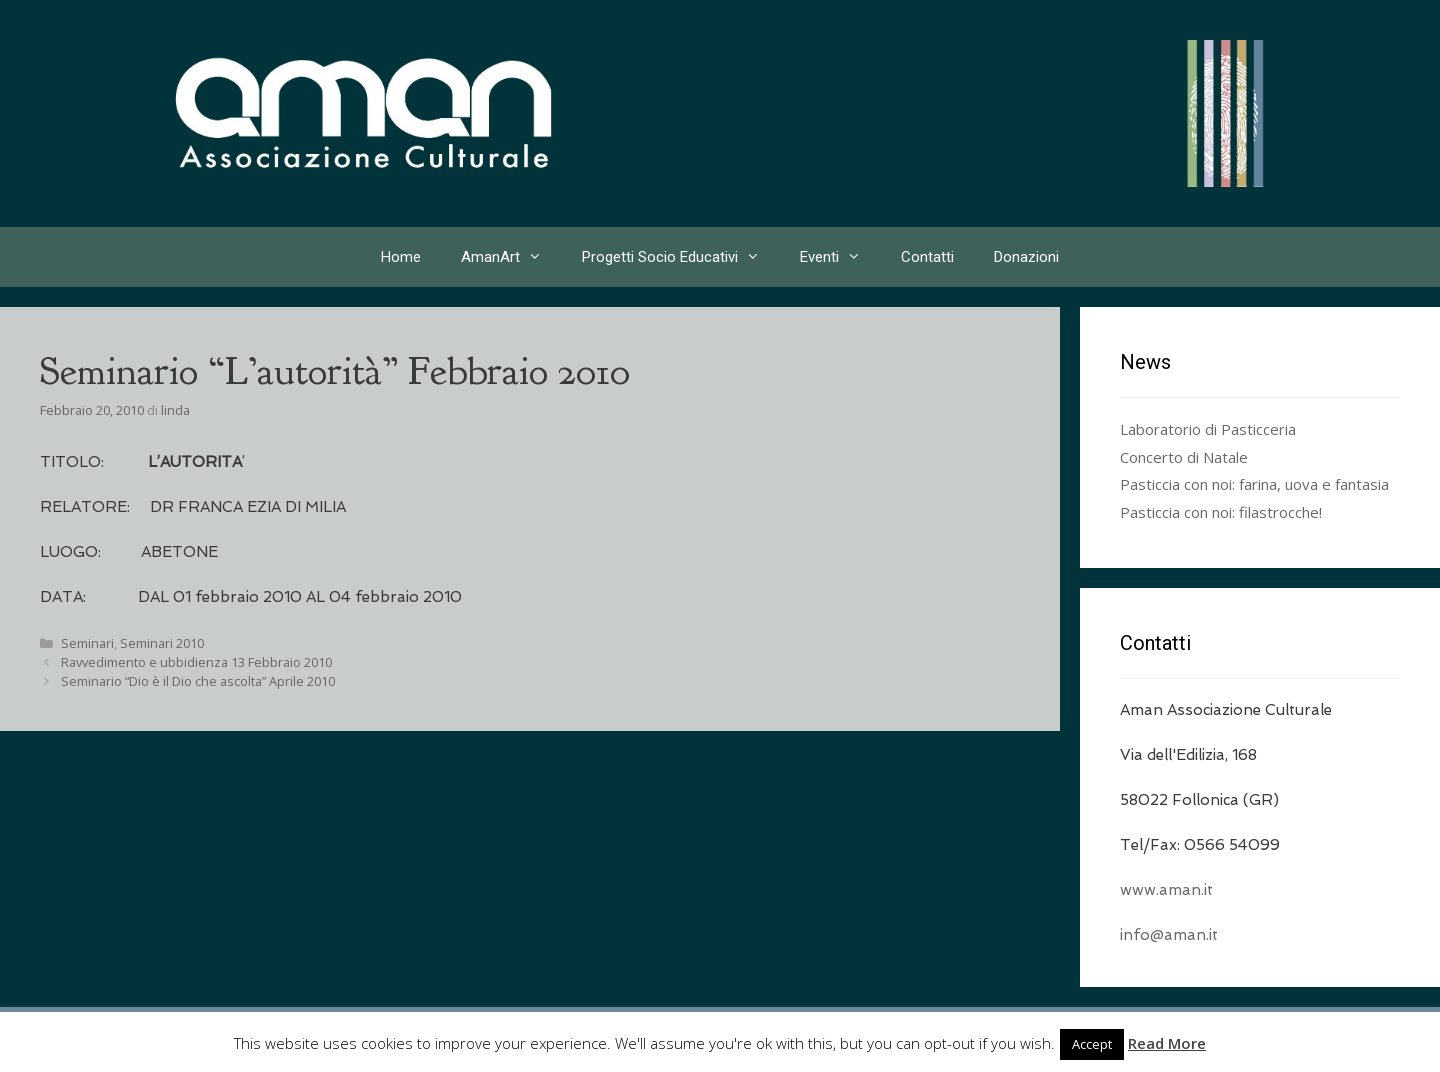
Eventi (840, 257)
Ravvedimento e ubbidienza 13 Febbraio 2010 (196, 662)
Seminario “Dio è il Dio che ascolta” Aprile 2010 (198, 681)
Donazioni (1026, 257)
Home (401, 257)
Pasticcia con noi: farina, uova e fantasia (1254, 484)
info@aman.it (1169, 935)
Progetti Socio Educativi (681, 257)
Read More (1167, 1043)
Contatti (927, 257)
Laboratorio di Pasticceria (1208, 429)
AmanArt (511, 257)
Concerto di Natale (1184, 457)
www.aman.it (1166, 890)
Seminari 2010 (162, 643)
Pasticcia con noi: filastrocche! (1221, 512)
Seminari (87, 643)
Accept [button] (1092, 1044)
